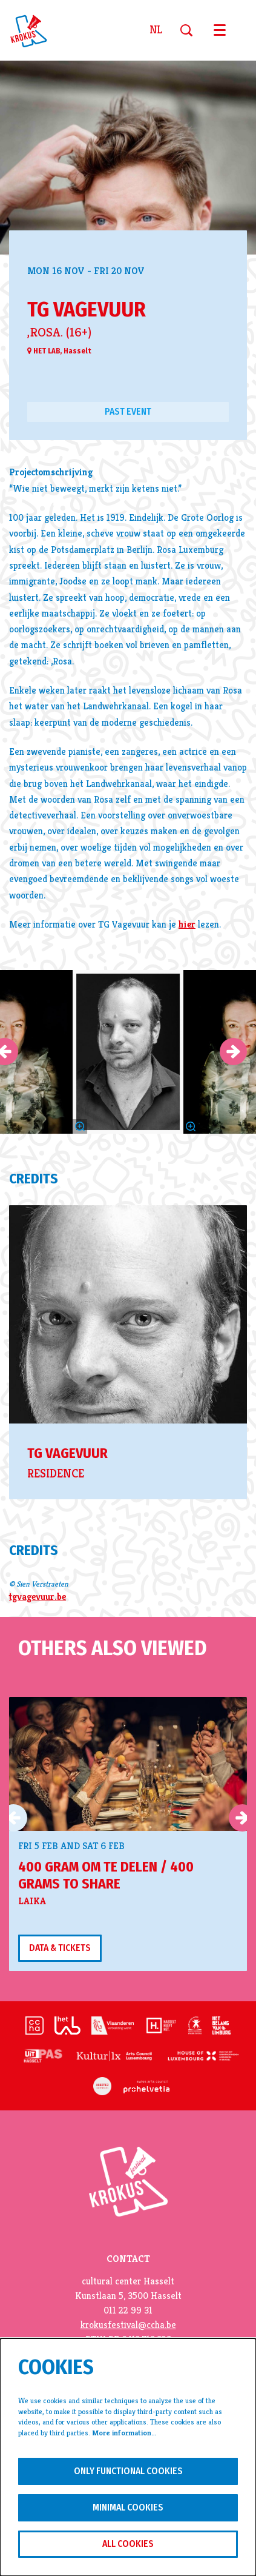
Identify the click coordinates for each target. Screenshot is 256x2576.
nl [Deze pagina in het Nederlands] (155, 30)
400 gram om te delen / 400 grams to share (106, 1875)
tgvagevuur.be (37, 1597)
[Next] (233, 1051)
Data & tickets (60, 1947)
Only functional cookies (128, 2471)
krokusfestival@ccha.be (128, 2325)
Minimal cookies (128, 2507)
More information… (124, 2433)
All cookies (128, 2543)
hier (187, 924)
